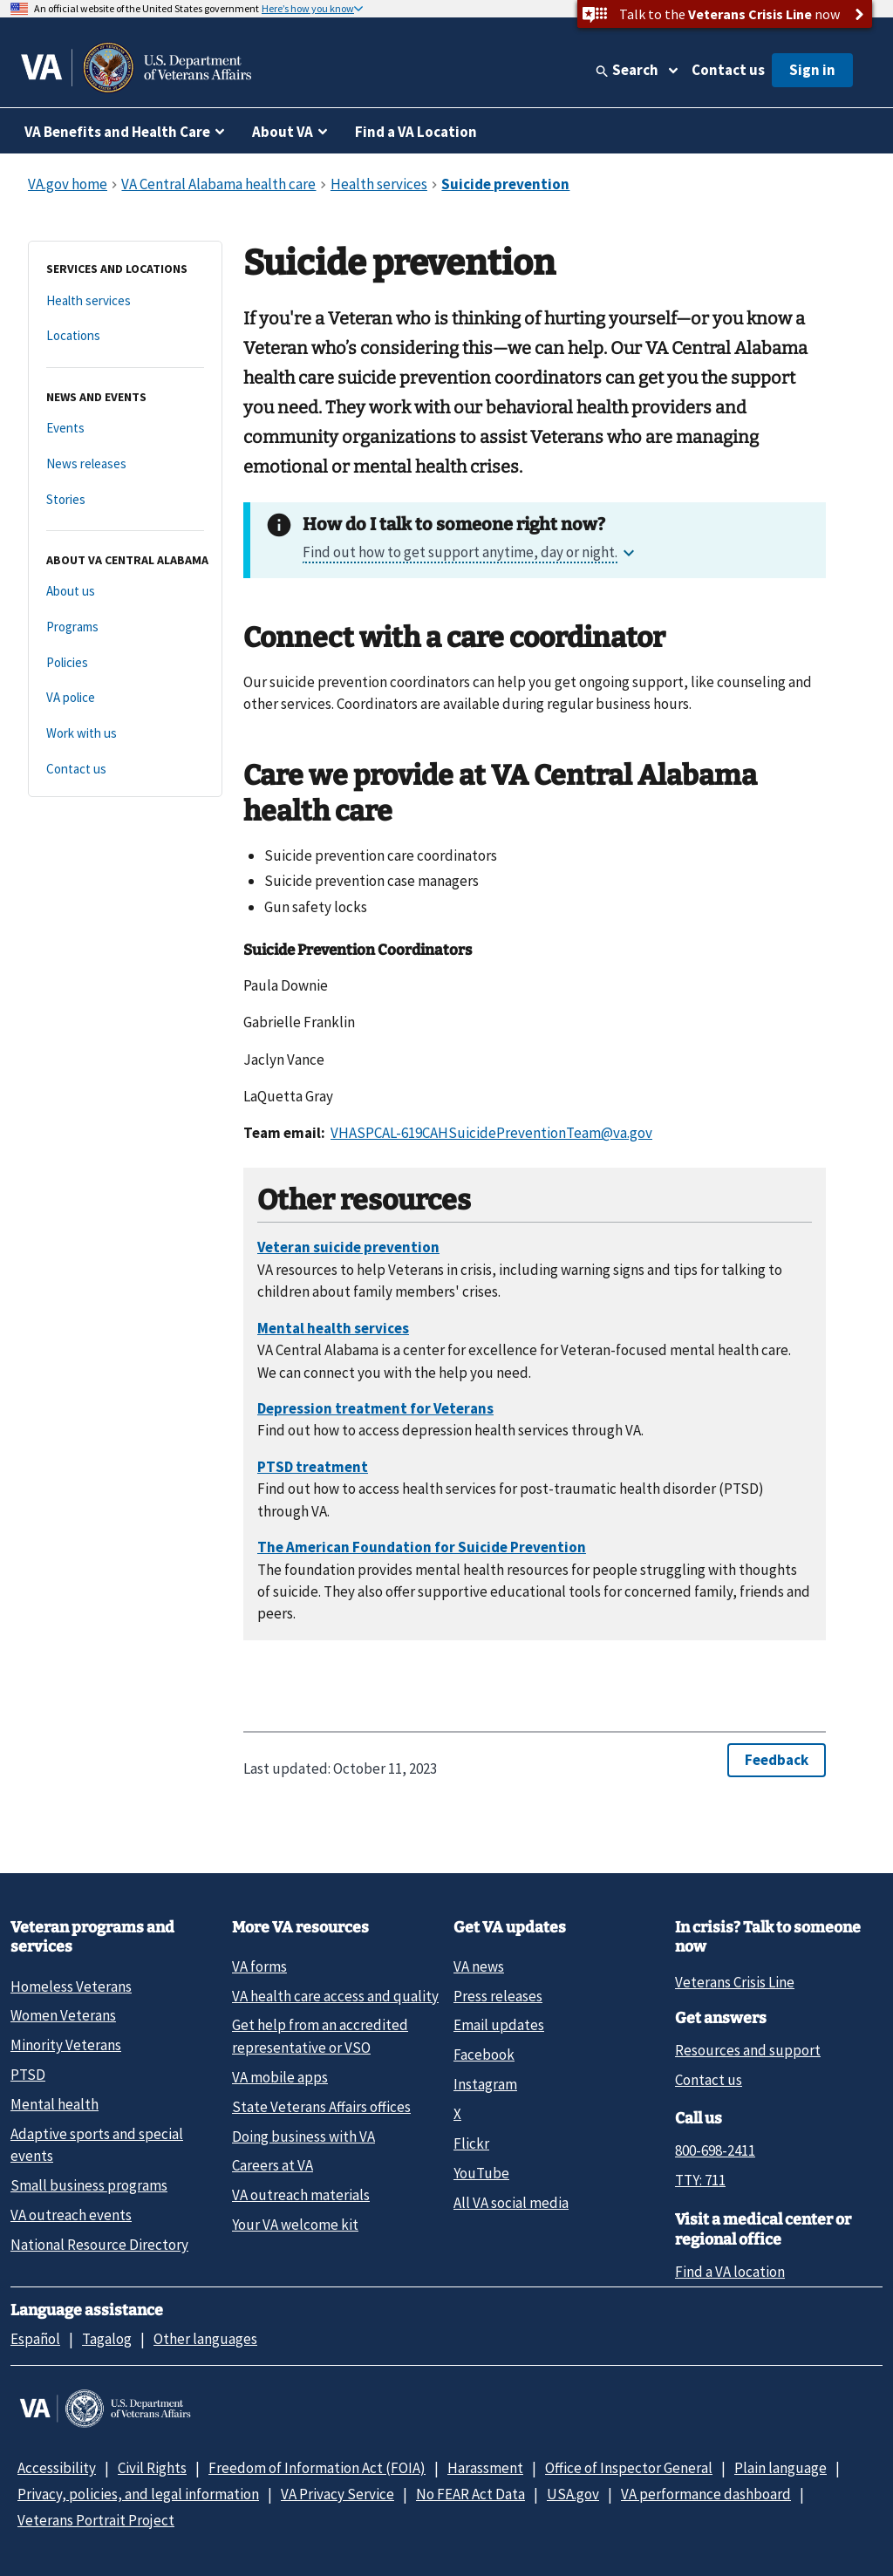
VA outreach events (71, 2215)
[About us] (125, 592)
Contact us (728, 69)
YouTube (481, 2173)
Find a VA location (730, 2271)
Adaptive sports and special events (96, 2144)
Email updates (498, 2024)
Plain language (780, 2467)
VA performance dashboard (706, 2494)
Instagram (485, 2084)
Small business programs (88, 2185)
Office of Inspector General (628, 2467)
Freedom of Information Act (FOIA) (317, 2467)
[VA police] (125, 698)
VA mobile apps (280, 2077)
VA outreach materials (301, 2195)
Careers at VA (272, 2165)
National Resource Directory (99, 2244)
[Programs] (125, 627)
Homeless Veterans (71, 1986)
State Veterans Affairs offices (321, 2106)
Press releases (497, 1996)
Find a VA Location (416, 131)
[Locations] (125, 336)
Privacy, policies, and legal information (138, 2494)
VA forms (259, 1966)
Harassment (485, 2467)
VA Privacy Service (337, 2494)
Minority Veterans (65, 2045)
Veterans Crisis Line (734, 1982)
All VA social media (511, 2202)
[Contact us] (125, 769)
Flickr (471, 2143)
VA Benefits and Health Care (117, 131)
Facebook (484, 2054)
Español (35, 2338)
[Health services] (125, 301)
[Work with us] (125, 734)
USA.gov (573, 2494)
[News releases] (125, 464)
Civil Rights (152, 2467)
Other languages (205, 2338)
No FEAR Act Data (470, 2494)
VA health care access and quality (335, 1996)
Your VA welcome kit (295, 2224)
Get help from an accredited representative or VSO (320, 2035)
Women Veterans (63, 2015)
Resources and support (748, 2050)
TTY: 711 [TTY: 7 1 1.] (700, 2180)
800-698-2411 (715, 2150)
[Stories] (125, 500)
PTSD (27, 2074)
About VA (282, 131)
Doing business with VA (303, 2136)
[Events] (125, 428)
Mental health (54, 2104)
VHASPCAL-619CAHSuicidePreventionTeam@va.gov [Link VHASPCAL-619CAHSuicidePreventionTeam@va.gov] (491, 1132)
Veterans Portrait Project (95, 2520)
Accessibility (56, 2467)
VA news (478, 1966)
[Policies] (125, 663)
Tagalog (107, 2338)
